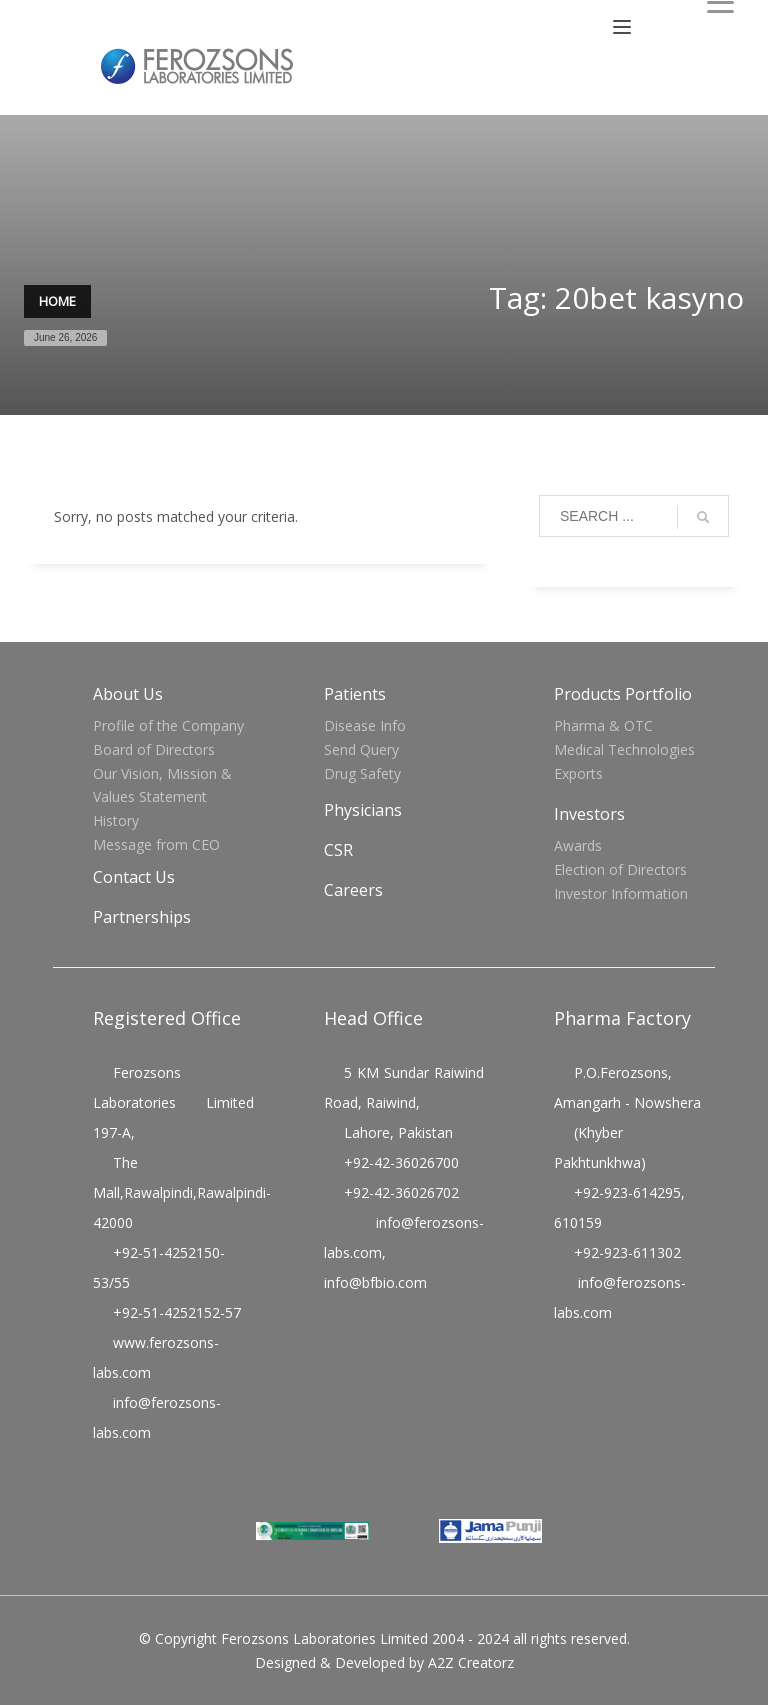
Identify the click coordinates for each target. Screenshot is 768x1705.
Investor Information (621, 893)
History (116, 820)
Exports (578, 773)
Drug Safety (362, 773)
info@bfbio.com (375, 1282)
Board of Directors (154, 749)
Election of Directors (620, 869)
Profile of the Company (168, 725)
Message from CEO (156, 844)
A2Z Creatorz (471, 1662)
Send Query (361, 749)
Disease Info (365, 725)
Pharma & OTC (603, 725)
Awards (578, 845)
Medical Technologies (624, 749)
